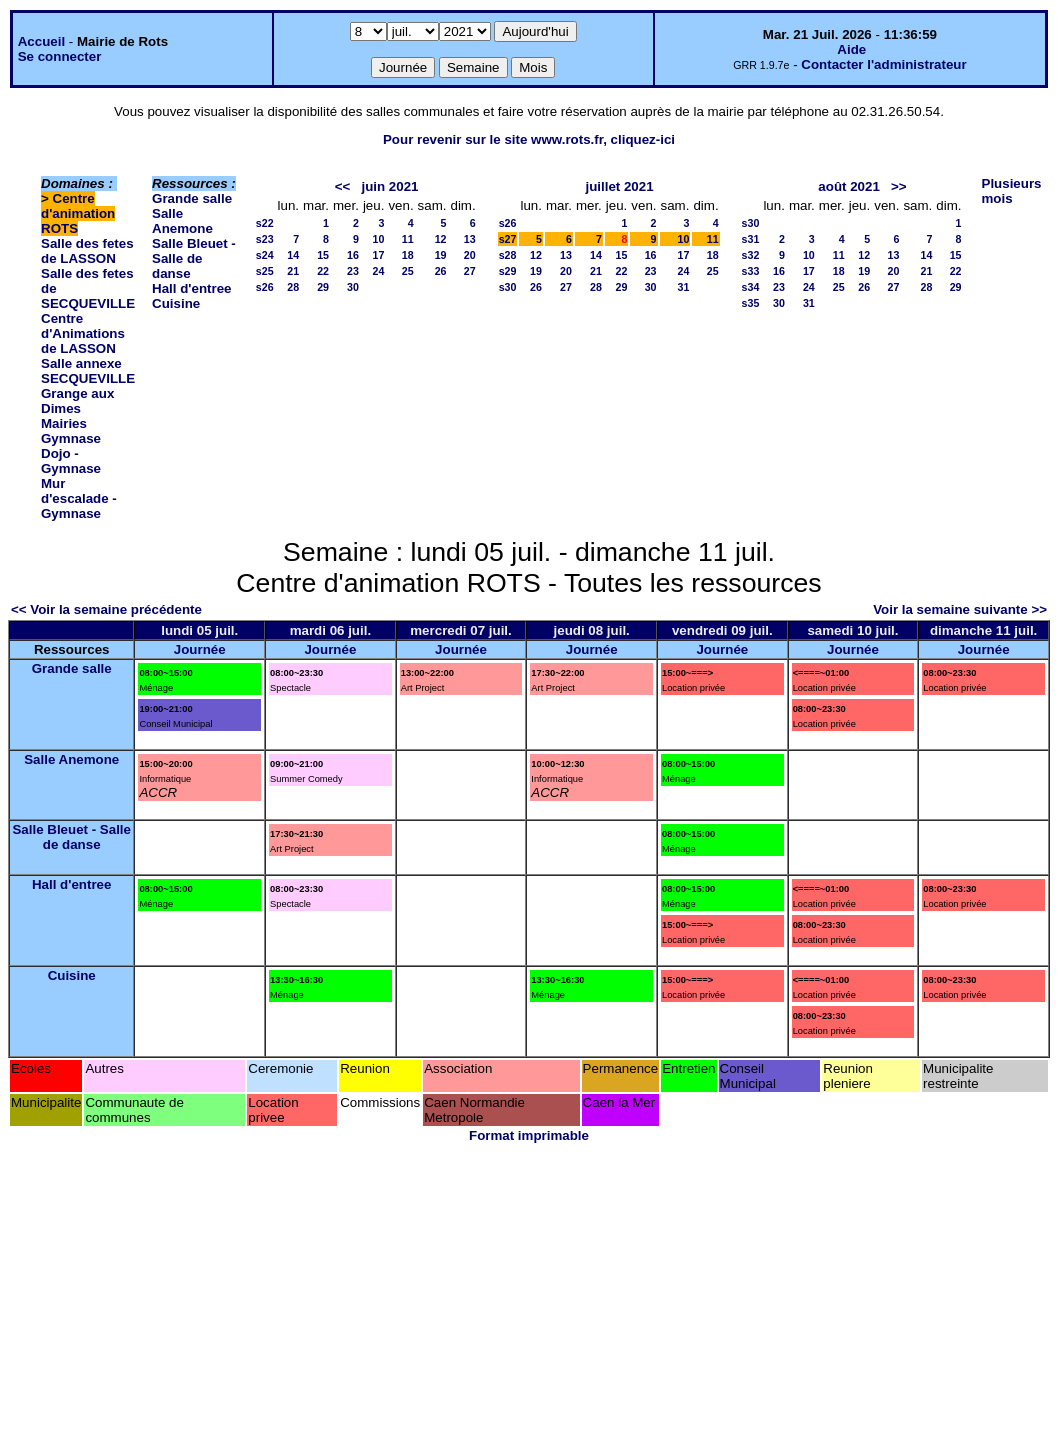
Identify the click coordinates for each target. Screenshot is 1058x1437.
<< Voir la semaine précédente (106, 609)
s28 (508, 255)
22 (323, 271)
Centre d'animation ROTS (78, 213)
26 (441, 271)
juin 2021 (389, 186)
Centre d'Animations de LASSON (83, 333)
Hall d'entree (191, 288)
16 (353, 255)
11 (408, 239)
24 (379, 271)
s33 (751, 271)
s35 (751, 303)
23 (353, 271)
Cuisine (176, 303)
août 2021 (849, 186)
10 (379, 239)
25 (408, 271)
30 (353, 287)
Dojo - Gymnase (71, 461)
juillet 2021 (619, 186)
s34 (751, 287)
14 (293, 255)
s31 (751, 239)
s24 (265, 255)
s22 (265, 223)
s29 (508, 271)
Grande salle (192, 198)
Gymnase (71, 438)
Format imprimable (529, 1135)
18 (408, 255)
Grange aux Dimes (77, 401)
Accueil (41, 41)
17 (379, 255)
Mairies (64, 423)
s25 (265, 271)
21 (293, 271)
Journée (200, 649)
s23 (265, 239)
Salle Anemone (182, 221)
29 (323, 287)
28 (293, 287)
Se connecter (60, 56)
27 (470, 271)
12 (441, 239)
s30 (508, 287)
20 (470, 255)
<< (343, 186)
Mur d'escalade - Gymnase (79, 498)
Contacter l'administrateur (883, 64)
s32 (751, 255)
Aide (851, 49)
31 (684, 287)
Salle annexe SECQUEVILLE (88, 371)
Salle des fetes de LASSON (87, 251)
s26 (265, 287)
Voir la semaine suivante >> (960, 609)
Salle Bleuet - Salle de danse (194, 258)
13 (470, 239)
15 (323, 255)
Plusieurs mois (1012, 191)
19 (441, 255)
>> (899, 186)
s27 (508, 239)
